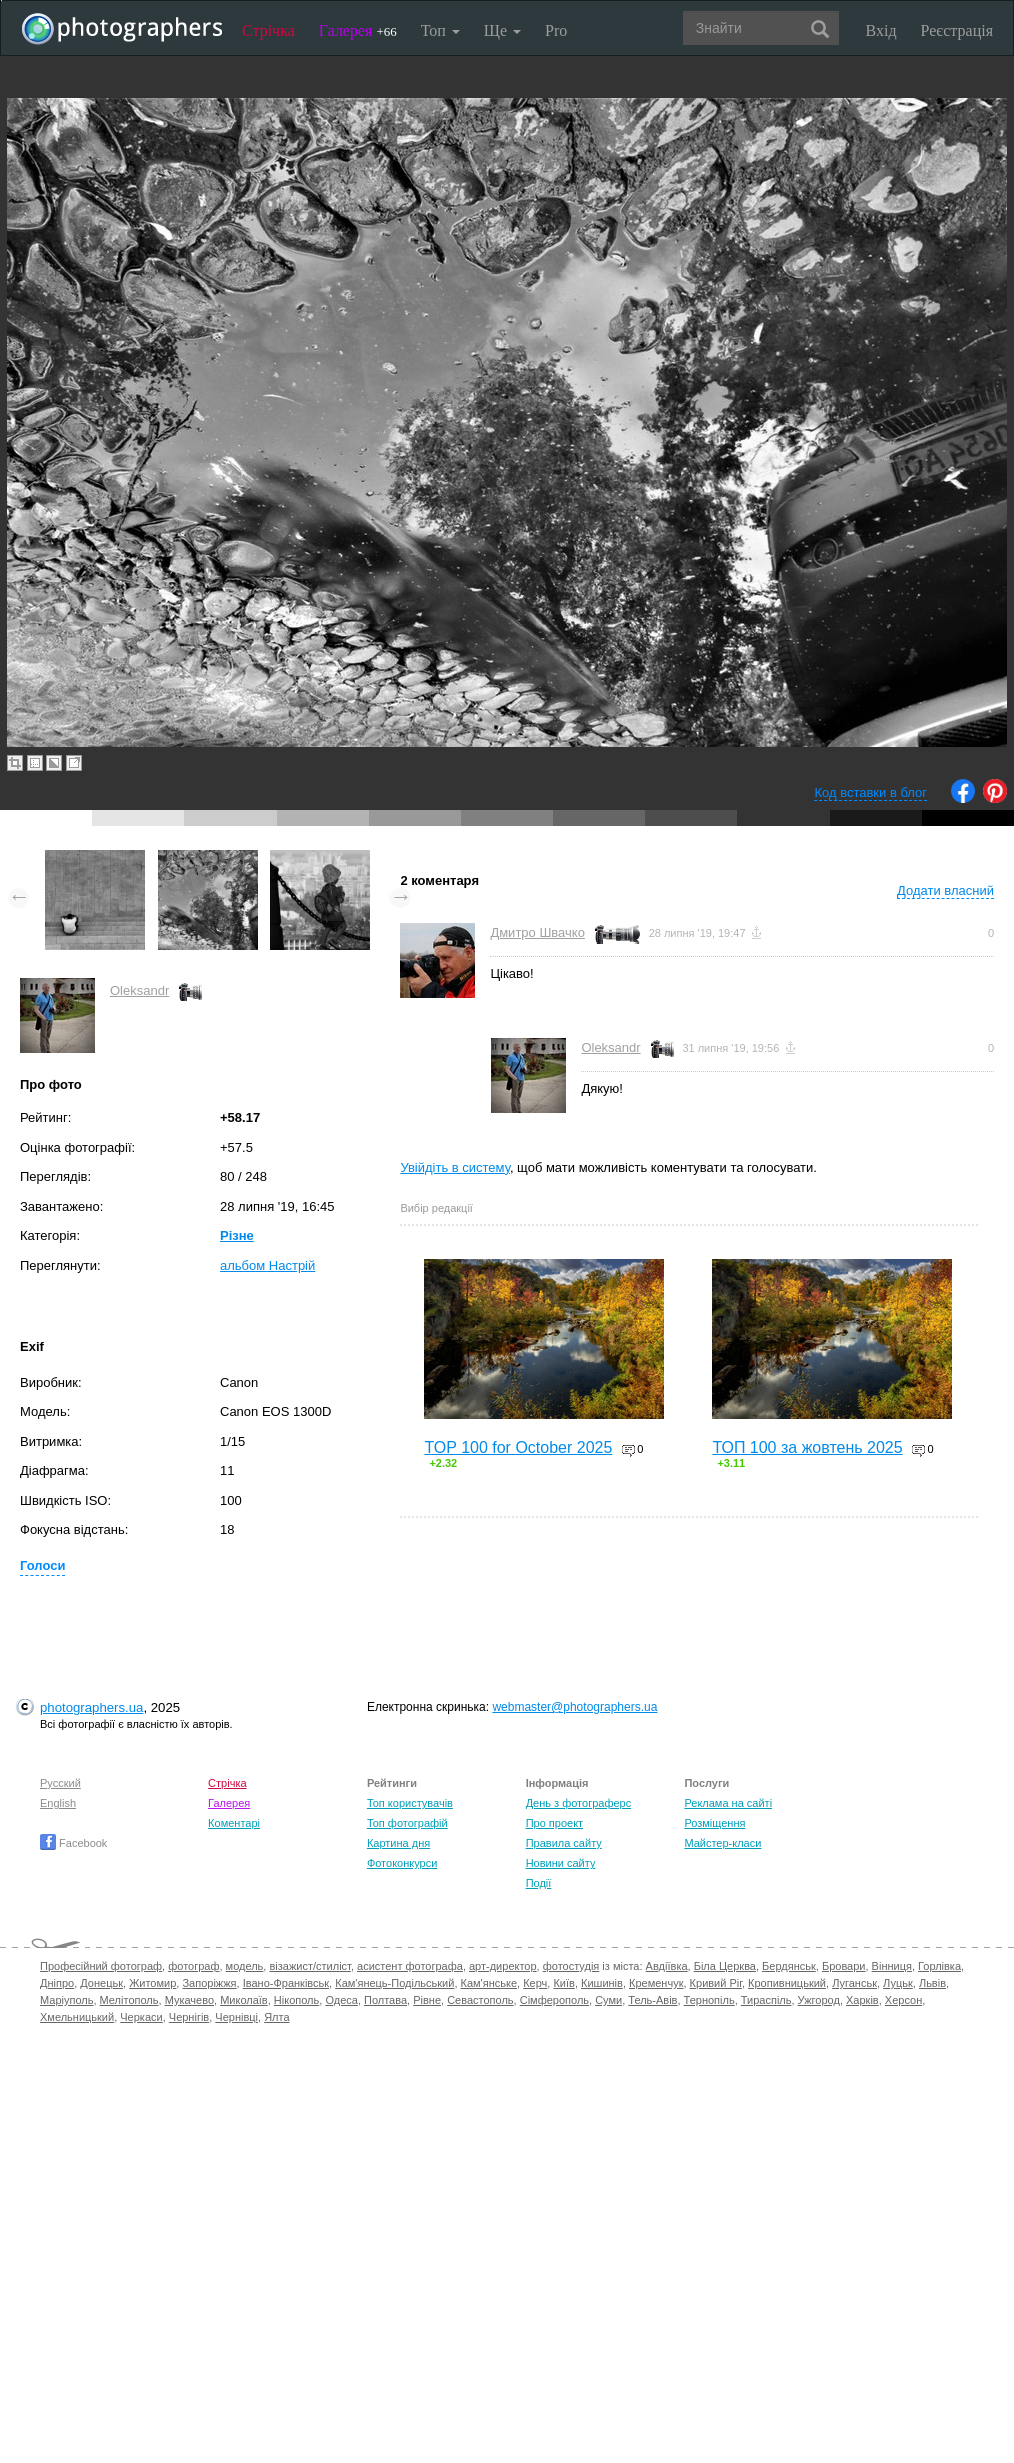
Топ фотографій (407, 1823)
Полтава (385, 2000)
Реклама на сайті (728, 1803)
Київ (563, 1983)
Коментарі (234, 1823)
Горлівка (939, 1966)
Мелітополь (129, 2000)
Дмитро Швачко (537, 932)
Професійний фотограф (101, 1966)
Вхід (881, 30)
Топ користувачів (410, 1803)
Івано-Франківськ (286, 1983)
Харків (862, 2000)
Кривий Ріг (716, 1983)
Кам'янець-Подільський (394, 1983)
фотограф (193, 1966)
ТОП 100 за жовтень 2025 (807, 1447)
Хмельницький (77, 2017)
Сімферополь (554, 2000)
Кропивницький (787, 1983)
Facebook (73, 1843)
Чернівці (236, 2017)
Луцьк (898, 1983)
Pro (556, 30)
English (58, 1803)
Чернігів (189, 2017)
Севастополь (480, 2000)
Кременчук (656, 1983)
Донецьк (101, 1983)
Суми (608, 2000)
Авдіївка (667, 1966)
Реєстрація (957, 30)
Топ (440, 30)
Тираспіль (766, 2000)
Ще (502, 30)
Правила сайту (564, 1843)
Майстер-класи (722, 1843)
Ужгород (819, 2000)
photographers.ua (91, 1707)
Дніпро (57, 1983)
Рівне (427, 2000)
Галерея (358, 30)
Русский (60, 1783)
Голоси (42, 1565)
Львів (932, 1983)
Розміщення (714, 1823)
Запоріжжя (209, 1983)
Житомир (152, 1983)
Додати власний (945, 890)
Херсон (903, 2000)
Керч (535, 1983)
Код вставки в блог (870, 792)
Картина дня (398, 1843)
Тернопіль (709, 2000)
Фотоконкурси (402, 1863)
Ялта (276, 2017)
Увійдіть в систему (455, 1167)
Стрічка (268, 30)
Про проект (554, 1823)
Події (539, 1883)
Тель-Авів (652, 2000)
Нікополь (296, 2000)
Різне (237, 1235)
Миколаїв (244, 2000)
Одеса (341, 2000)
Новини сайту (561, 1863)
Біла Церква (725, 1966)
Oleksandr (139, 990)
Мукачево (189, 2000)
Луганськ (854, 1983)
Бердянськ (789, 1966)
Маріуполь (66, 2000)
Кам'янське (489, 1983)
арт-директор (503, 1966)
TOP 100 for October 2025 (518, 1447)
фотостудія (571, 1966)
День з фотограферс (579, 1803)
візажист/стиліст (309, 1966)
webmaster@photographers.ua (574, 1707)
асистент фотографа (410, 1966)
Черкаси (141, 2017)
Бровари (844, 1966)
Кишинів (602, 1983)
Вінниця (892, 1966)
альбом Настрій (267, 1265)
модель (245, 1966)
